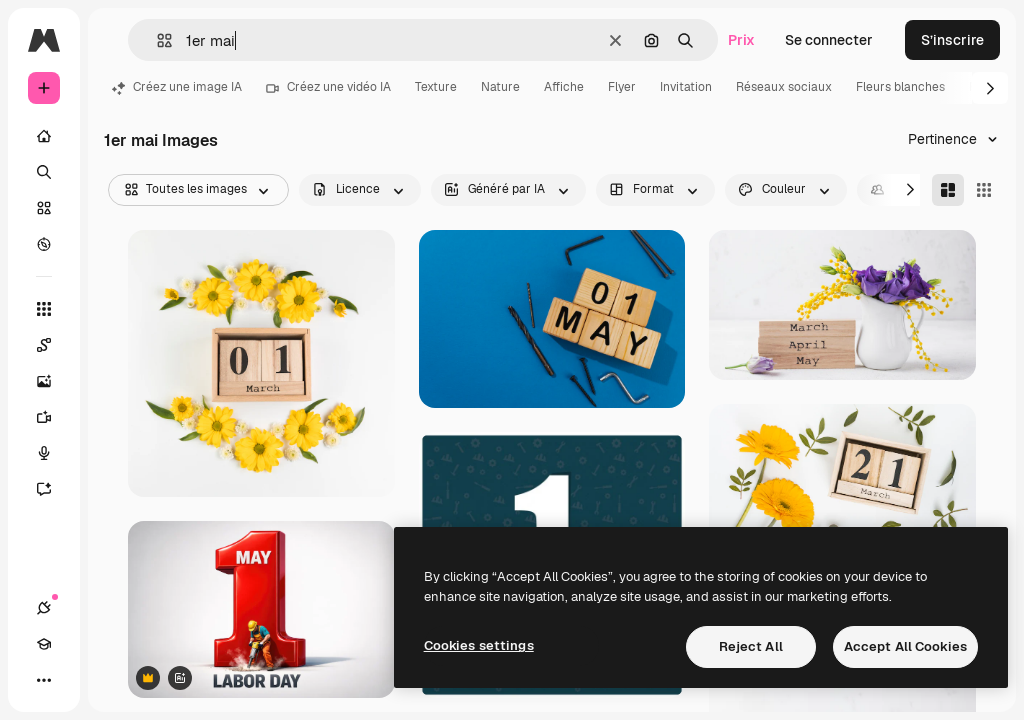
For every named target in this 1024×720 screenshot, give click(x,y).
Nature (500, 87)
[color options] (786, 190)
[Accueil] (44, 136)
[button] (156, 40)
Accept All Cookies (905, 646)
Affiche (564, 87)
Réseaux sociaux (784, 87)
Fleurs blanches (900, 87)
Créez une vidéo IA (328, 87)
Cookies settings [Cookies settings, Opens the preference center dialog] (479, 645)
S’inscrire (952, 40)
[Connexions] (44, 608)
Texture (436, 87)
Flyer (622, 87)
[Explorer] (44, 244)
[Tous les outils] (44, 309)
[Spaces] (54, 345)
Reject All (751, 646)
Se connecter (829, 40)
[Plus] (44, 680)
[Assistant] (54, 489)
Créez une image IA (177, 87)
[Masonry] (948, 190)
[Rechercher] (44, 172)
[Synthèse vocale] (54, 453)
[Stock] (44, 208)
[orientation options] (655, 190)
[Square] (984, 190)
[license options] (360, 190)
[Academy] (44, 644)
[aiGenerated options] (508, 190)
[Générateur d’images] (54, 381)
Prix (741, 40)
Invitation (686, 87)
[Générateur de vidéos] (54, 417)
